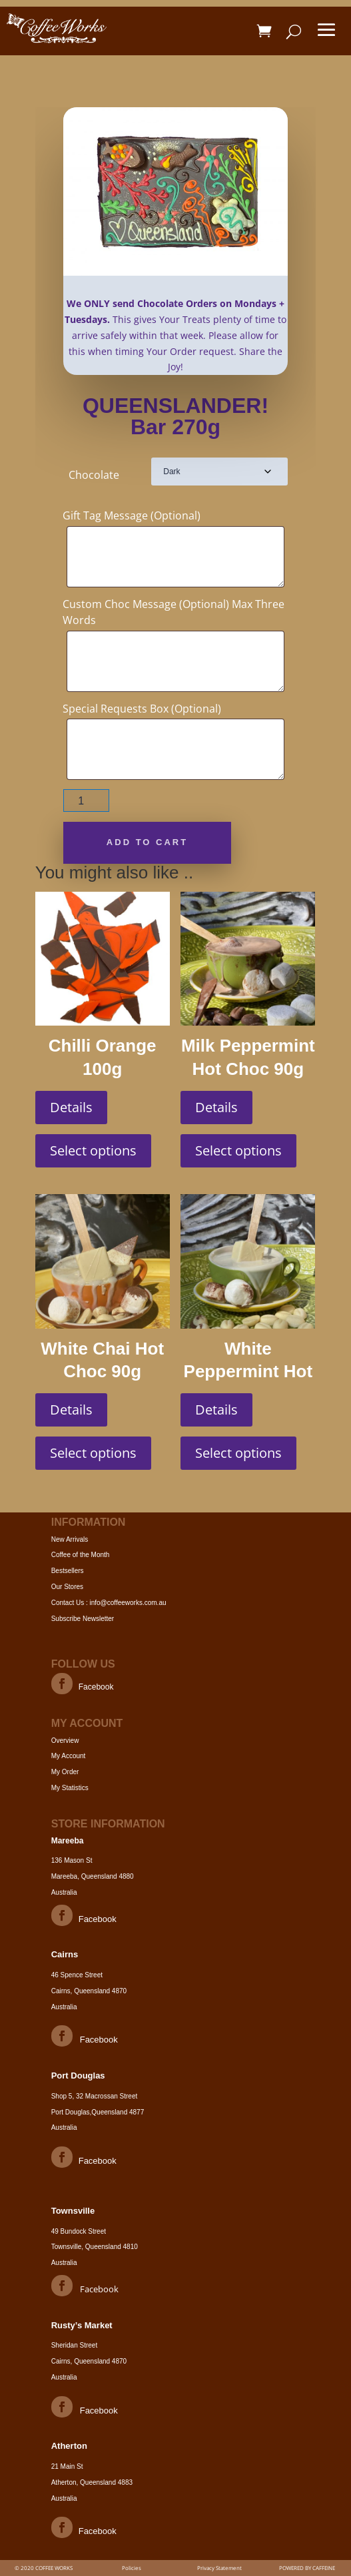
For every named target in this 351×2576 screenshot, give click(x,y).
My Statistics (70, 1787)
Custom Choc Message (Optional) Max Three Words (173, 612)
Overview (65, 1740)
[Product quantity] (86, 800)
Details (71, 1107)
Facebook (96, 1687)
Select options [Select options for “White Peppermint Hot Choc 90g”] (238, 1453)
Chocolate (94, 475)
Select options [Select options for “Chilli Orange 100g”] (93, 1150)
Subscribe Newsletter (82, 1618)
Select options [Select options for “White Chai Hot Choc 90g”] (93, 1453)
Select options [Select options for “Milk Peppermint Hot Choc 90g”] (238, 1150)
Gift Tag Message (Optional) (131, 515)
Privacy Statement (219, 2567)
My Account (68, 1756)
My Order (65, 1771)
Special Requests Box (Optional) (142, 708)
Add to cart (147, 842)
